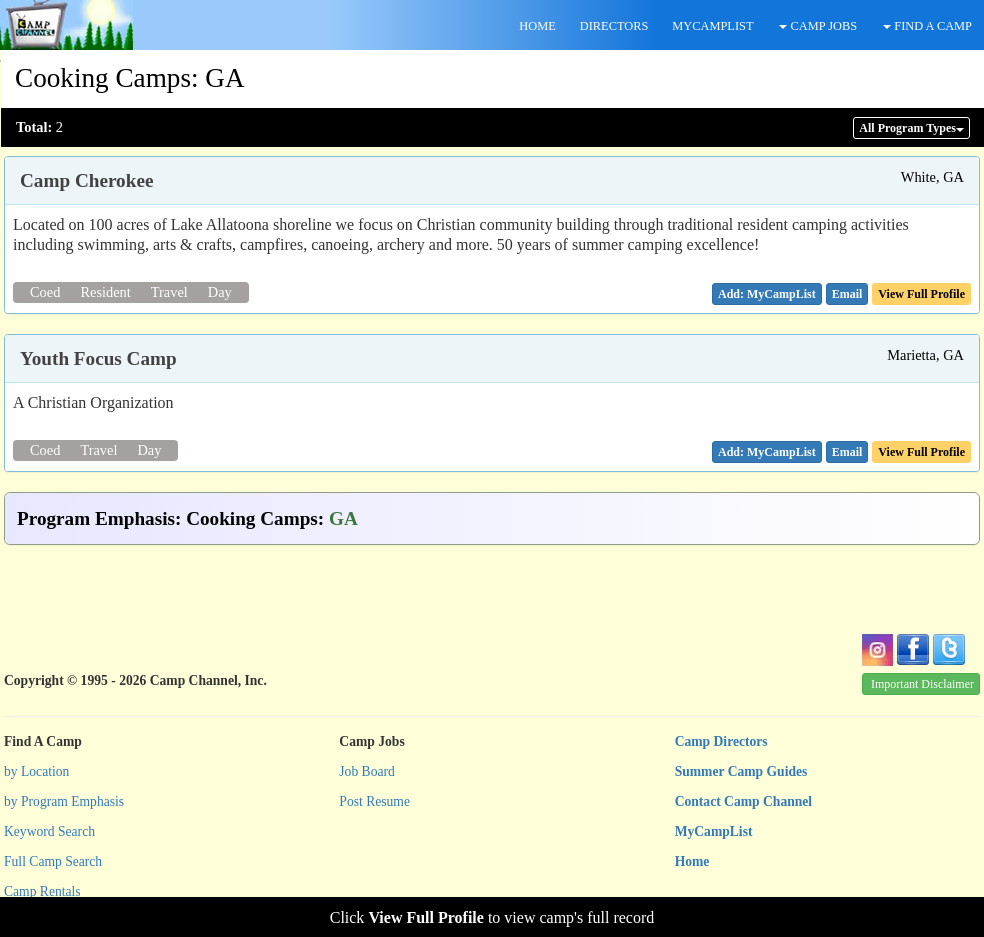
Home (692, 861)
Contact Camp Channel (743, 801)
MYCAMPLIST (712, 26)
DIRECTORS (614, 26)
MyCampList (714, 831)
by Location (36, 771)
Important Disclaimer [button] (922, 684)
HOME (537, 26)
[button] (847, 294)
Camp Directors (721, 741)
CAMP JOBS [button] (818, 26)
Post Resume (374, 801)
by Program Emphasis (64, 801)
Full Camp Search (53, 861)
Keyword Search (49, 831)
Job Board (367, 771)
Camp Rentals (42, 891)
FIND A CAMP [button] (927, 26)
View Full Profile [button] (921, 294)
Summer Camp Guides (741, 771)
